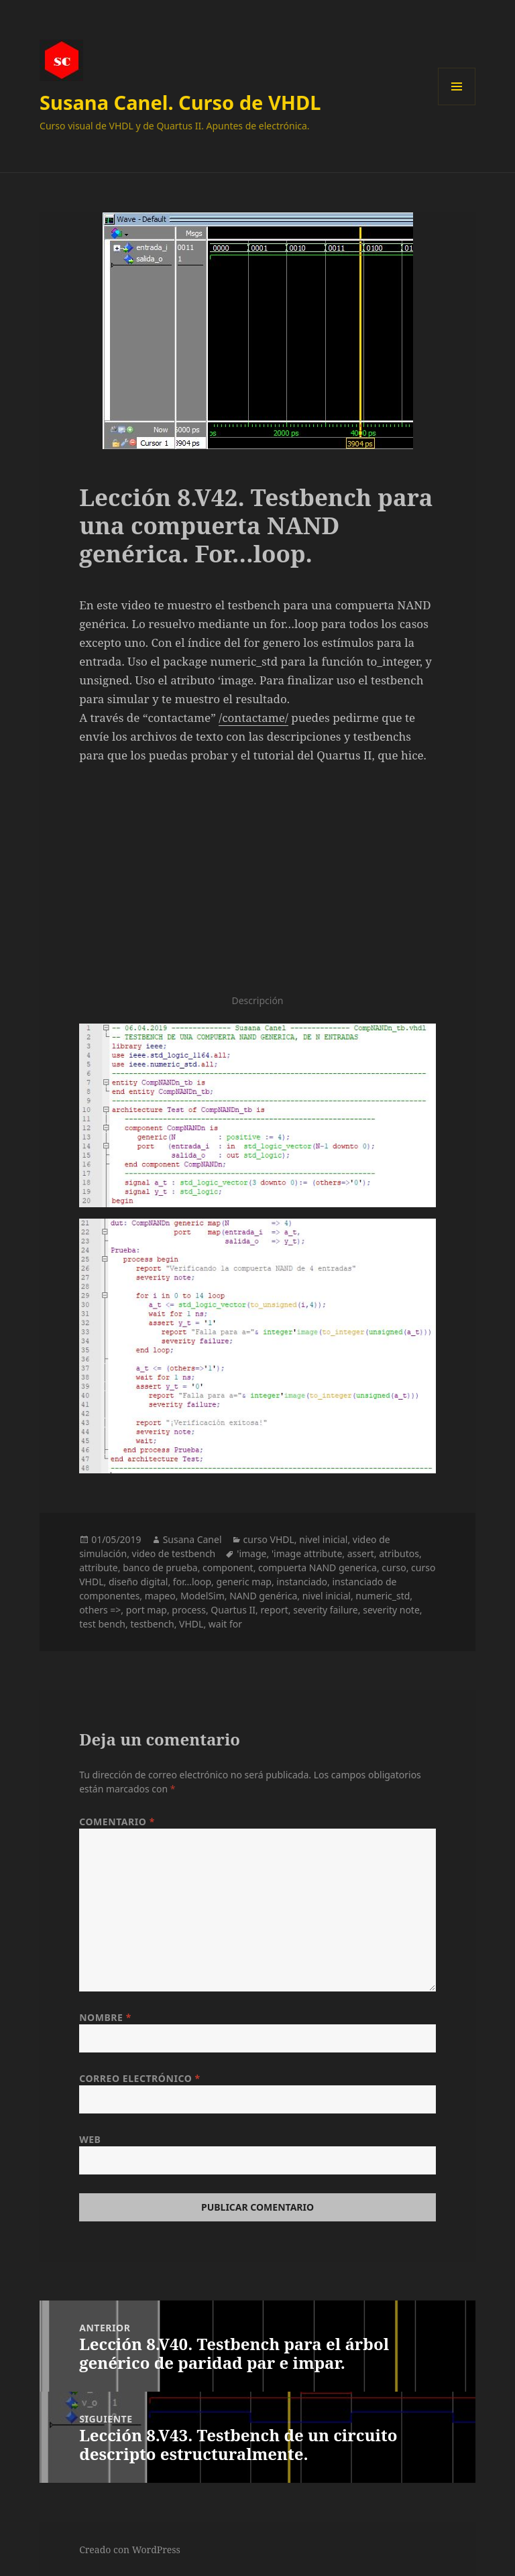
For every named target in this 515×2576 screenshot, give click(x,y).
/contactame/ (253, 717)
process (189, 1609)
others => (100, 1609)
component (228, 1567)
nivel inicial (323, 1539)
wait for (225, 1623)
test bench (102, 1623)
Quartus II (233, 1609)
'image (251, 1553)
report (274, 1609)
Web (90, 2139)
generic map (244, 1581)
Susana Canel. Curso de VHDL (180, 102)
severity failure (325, 1609)
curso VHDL (268, 1539)
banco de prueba (160, 1567)
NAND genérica (263, 1595)
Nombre (105, 2017)
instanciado (301, 1581)
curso (394, 1567)
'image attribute (307, 1553)
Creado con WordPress (129, 2549)
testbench (152, 1623)
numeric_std (382, 1595)
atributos (399, 1553)
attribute (98, 1567)
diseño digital (138, 1581)
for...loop (192, 1581)
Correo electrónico (140, 2078)
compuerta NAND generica (317, 1567)
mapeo (160, 1595)
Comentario (117, 1821)
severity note (391, 1609)
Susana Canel (192, 1539)
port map (146, 1609)
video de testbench (174, 1553)
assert (360, 1553)
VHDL (191, 1623)
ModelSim (202, 1595)
